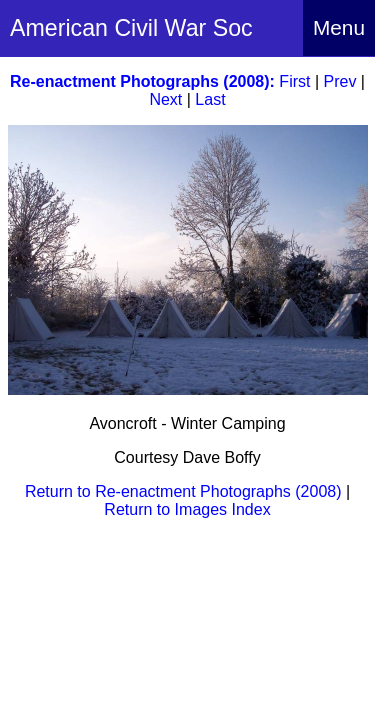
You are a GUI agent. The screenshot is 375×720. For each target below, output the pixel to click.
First (294, 81)
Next (165, 99)
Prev (340, 81)
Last (210, 99)
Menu (339, 27)
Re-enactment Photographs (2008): (142, 81)
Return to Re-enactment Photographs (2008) (183, 491)
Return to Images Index (187, 509)
